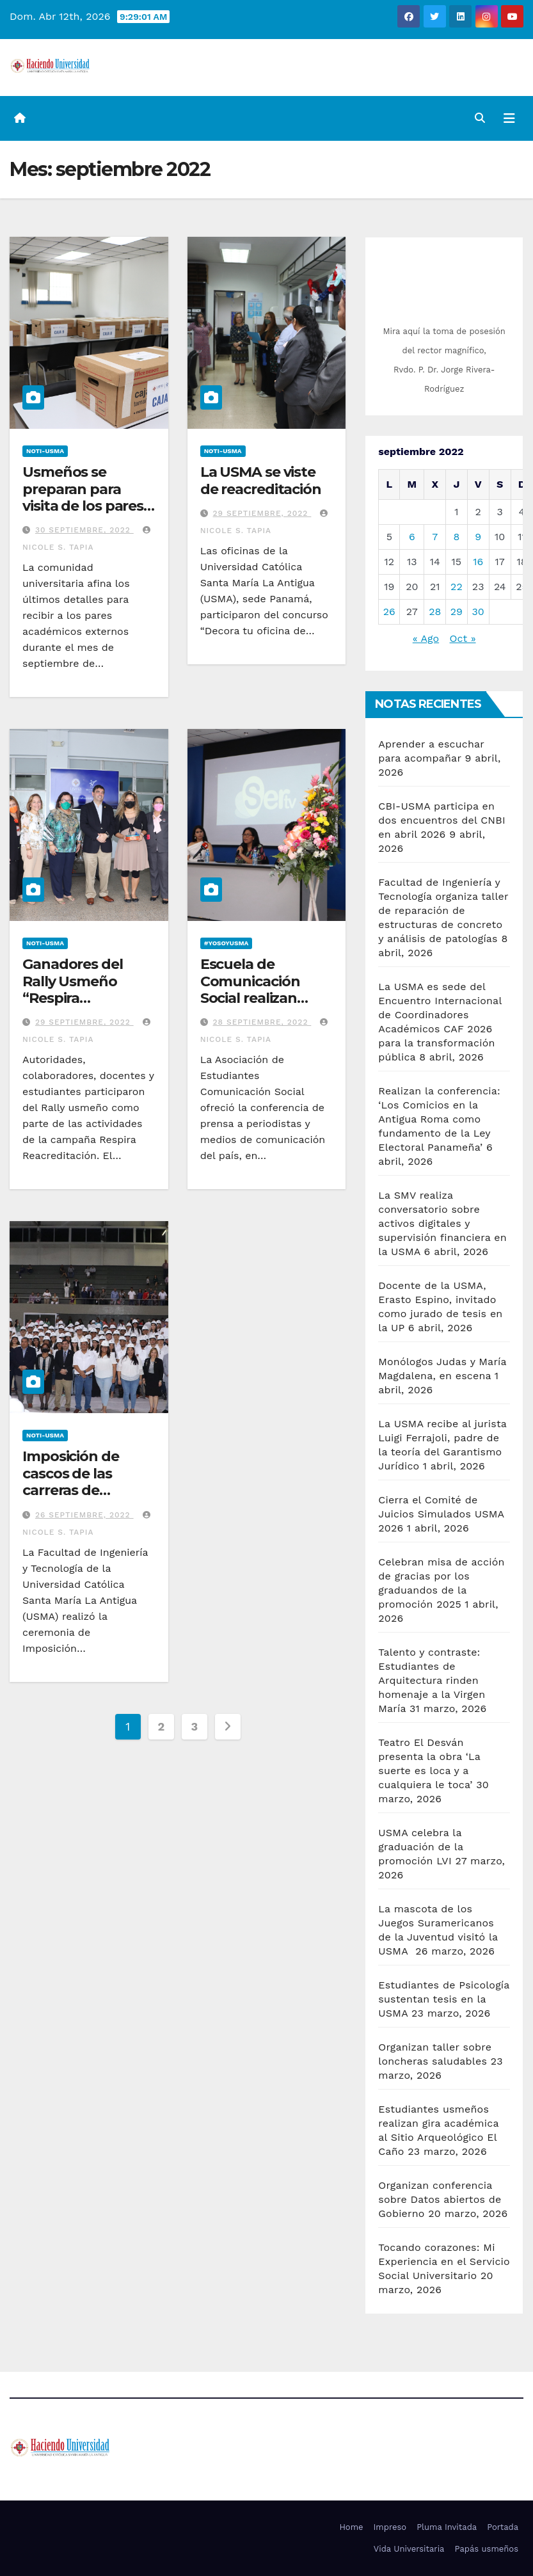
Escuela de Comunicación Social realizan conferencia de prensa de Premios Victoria (264, 1006)
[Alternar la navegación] (509, 118)
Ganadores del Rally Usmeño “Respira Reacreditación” (77, 989)
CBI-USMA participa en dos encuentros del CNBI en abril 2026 (441, 820)
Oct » (463, 638)
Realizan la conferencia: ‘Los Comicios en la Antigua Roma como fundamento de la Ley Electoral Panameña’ (439, 1119)
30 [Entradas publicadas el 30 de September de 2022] (478, 611)
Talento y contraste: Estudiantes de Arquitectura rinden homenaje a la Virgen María (431, 1680)
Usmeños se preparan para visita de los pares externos (82, 497)
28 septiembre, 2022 (262, 1022)
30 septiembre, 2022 (84, 529)
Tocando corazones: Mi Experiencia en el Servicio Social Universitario (444, 2261)
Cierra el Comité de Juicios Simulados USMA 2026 (441, 1514)
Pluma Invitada (447, 2527)
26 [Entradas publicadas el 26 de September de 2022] (389, 611)
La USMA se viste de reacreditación (260, 480)
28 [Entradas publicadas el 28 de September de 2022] (435, 611)
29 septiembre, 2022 (262, 513)
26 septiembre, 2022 (84, 1514)
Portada (502, 2527)
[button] (480, 118)
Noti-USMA (45, 450)
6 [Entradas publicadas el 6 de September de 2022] (412, 537)
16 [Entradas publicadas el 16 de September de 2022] (478, 562)
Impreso (390, 2527)
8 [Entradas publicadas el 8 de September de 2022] (456, 537)
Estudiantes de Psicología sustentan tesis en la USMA (443, 1999)
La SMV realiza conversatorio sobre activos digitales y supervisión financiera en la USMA (442, 1223)
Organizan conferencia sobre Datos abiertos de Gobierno (439, 2199)
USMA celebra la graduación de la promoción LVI (420, 1847)
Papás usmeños (486, 2549)
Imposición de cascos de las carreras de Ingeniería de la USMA (75, 1490)
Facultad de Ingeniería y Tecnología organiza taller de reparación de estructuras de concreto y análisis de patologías (443, 910)
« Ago (426, 638)
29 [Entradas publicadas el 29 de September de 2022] (456, 611)
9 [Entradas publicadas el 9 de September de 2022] (478, 537)
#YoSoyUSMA (226, 943)
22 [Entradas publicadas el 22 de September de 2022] (456, 586)
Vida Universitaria (409, 2549)
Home (351, 2527)
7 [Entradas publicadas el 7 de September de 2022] (435, 537)
